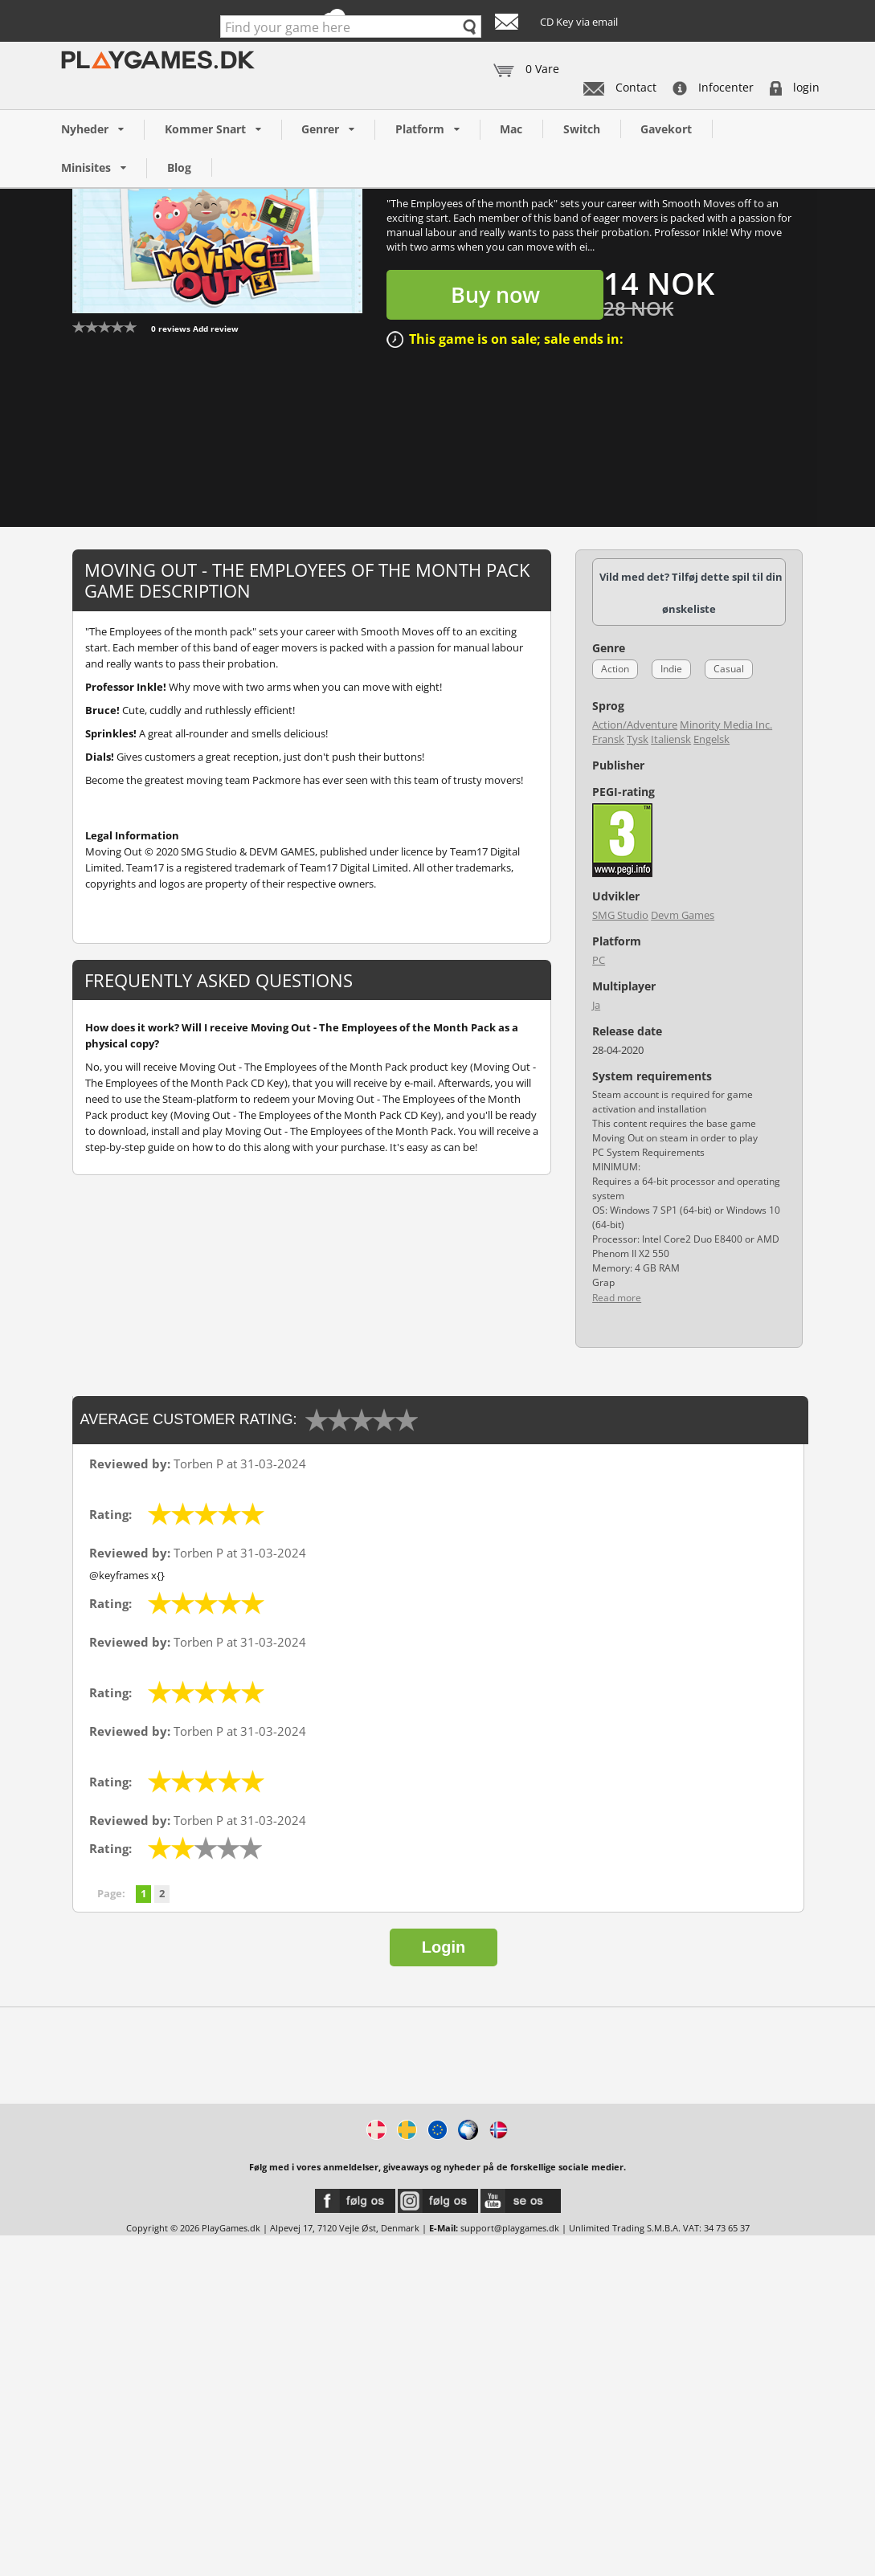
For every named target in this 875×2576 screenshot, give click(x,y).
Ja (596, 1005)
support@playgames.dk (509, 2228)
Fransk (608, 739)
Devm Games (682, 915)
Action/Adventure (634, 724)
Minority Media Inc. (726, 724)
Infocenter (713, 87)
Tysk (637, 739)
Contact (619, 87)
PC (598, 960)
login (795, 87)
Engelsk (711, 739)
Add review (216, 328)
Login (443, 1947)
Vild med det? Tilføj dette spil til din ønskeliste (691, 592)
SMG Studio (620, 915)
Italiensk (671, 739)
